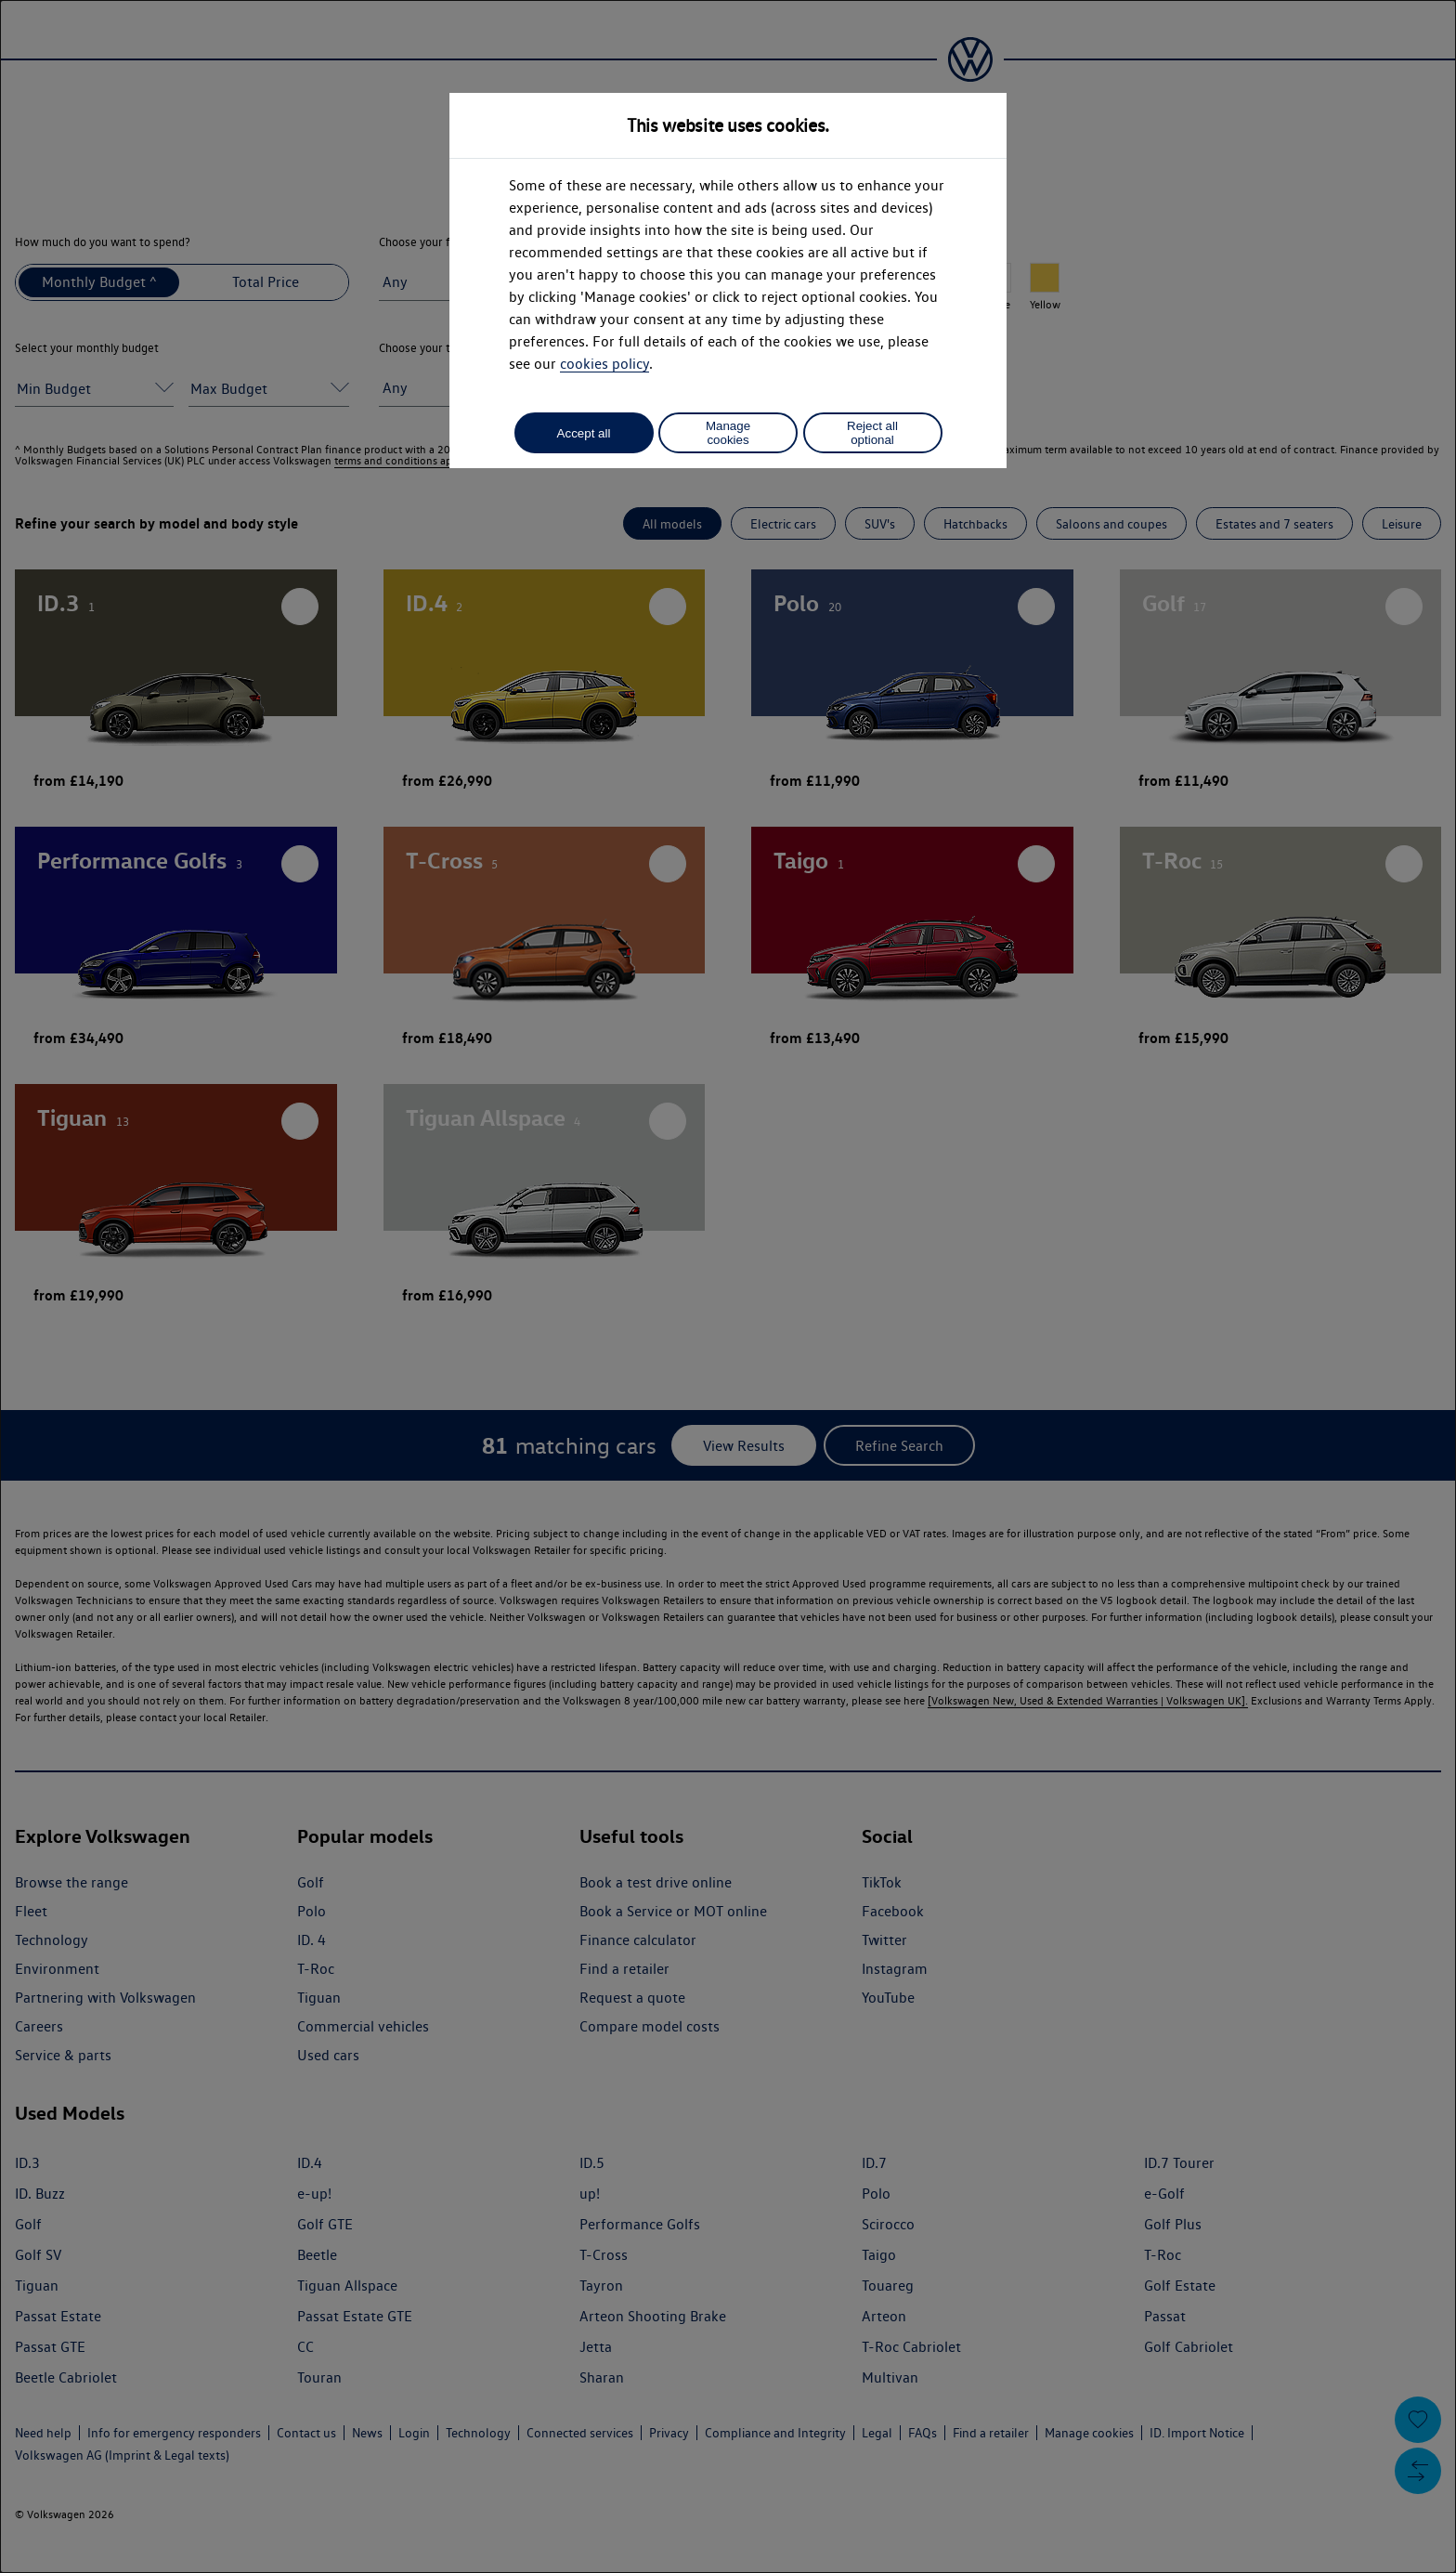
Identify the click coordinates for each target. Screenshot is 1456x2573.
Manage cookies (728, 433)
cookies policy (604, 363)
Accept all (584, 433)
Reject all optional (872, 433)
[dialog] (728, 1286)
